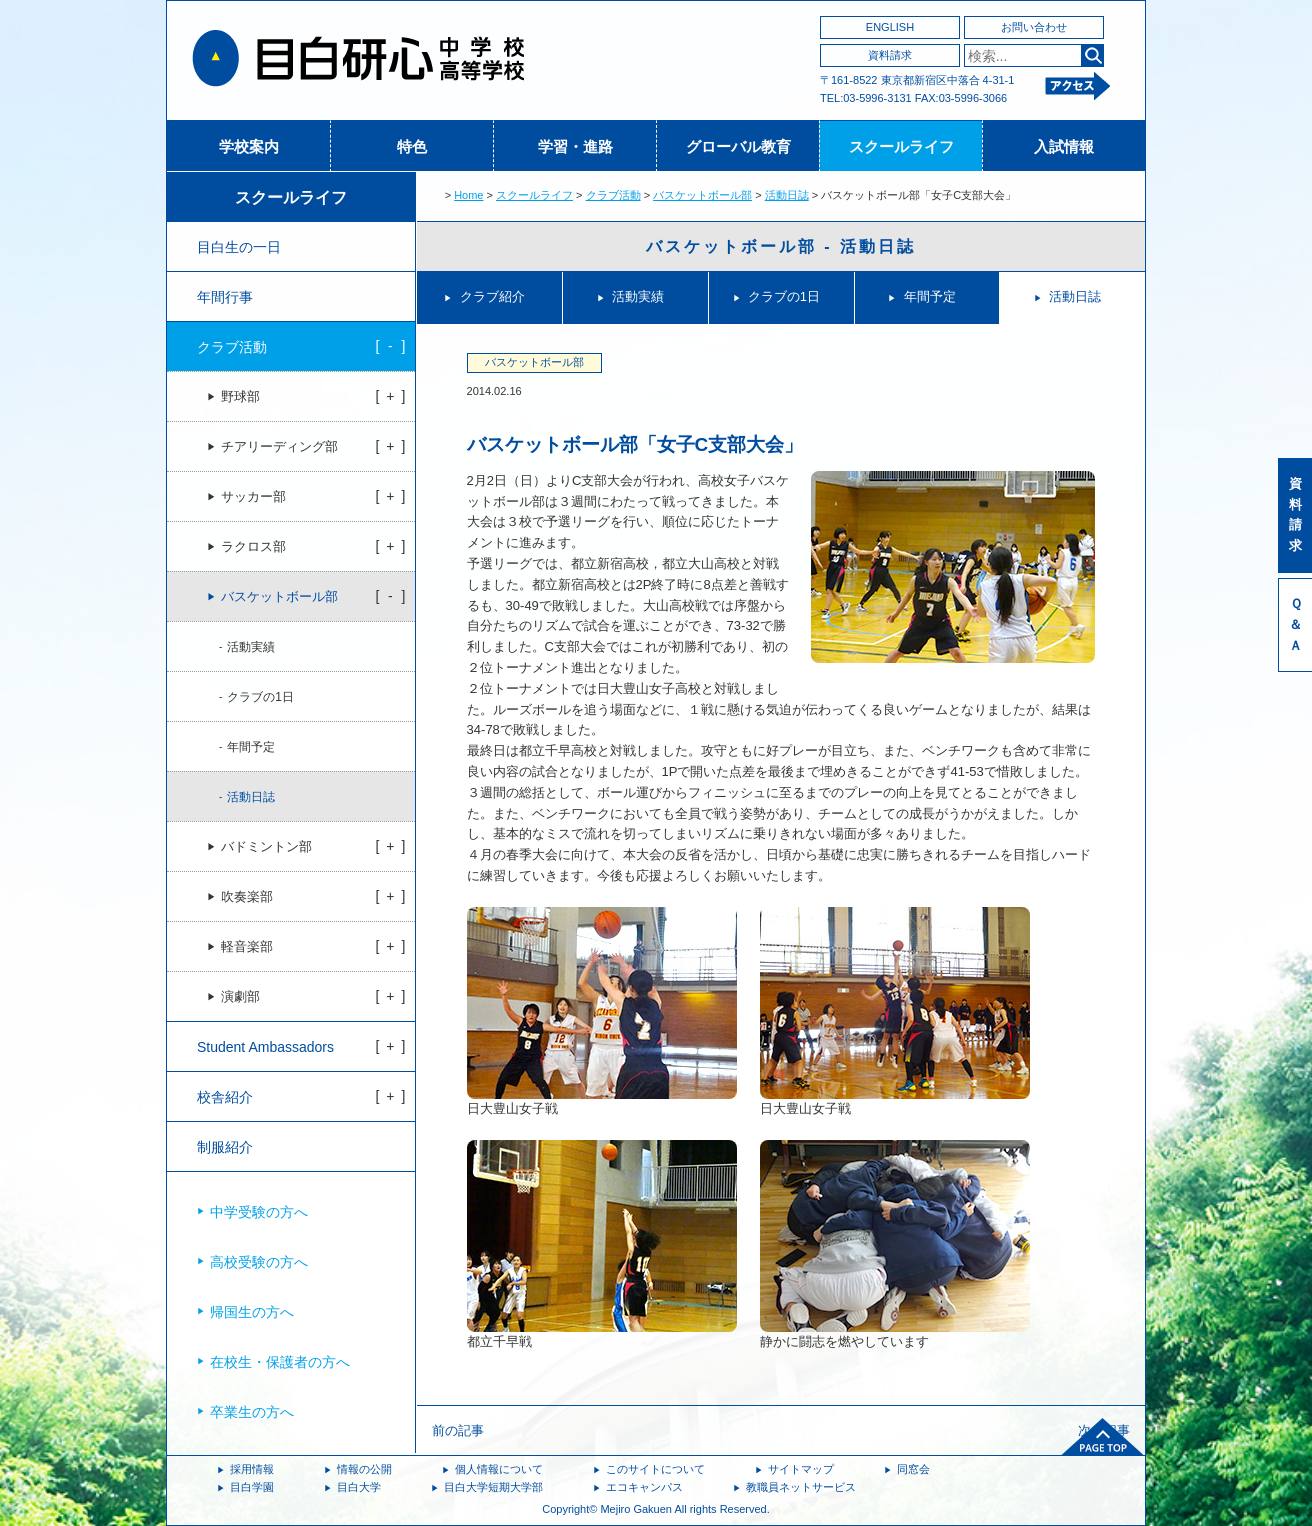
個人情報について (499, 1469)
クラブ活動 (613, 195)
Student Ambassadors (265, 1047)
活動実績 (638, 296)
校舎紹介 (225, 1097)
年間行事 (225, 297)
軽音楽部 (247, 947)
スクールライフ (901, 146)
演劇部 (240, 997)
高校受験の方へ (259, 1262)
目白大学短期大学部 (493, 1487)
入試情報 (1064, 146)
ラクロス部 (253, 547)
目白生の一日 (239, 247)
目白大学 (359, 1487)
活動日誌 (787, 195)
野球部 (240, 397)
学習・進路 (575, 146)
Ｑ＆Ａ (1295, 624)
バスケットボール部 (702, 195)
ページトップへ (1103, 1437)
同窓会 (913, 1469)
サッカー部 (253, 497)
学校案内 (249, 146)
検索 (1092, 55)
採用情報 (252, 1469)
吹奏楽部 (247, 897)
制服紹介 (225, 1147)
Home (468, 195)
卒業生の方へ (252, 1412)
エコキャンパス (644, 1487)
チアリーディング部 (279, 447)
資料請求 (890, 55)
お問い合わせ (1034, 27)
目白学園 (252, 1487)
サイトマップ (801, 1469)
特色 (412, 146)
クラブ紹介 (492, 296)
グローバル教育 (738, 146)
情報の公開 (364, 1469)
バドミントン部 (266, 847)
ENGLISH (890, 27)
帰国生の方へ (252, 1312)
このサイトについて (655, 1469)
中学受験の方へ (259, 1212)
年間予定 (930, 296)
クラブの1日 (784, 296)
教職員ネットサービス (801, 1487)
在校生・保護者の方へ (280, 1362)
